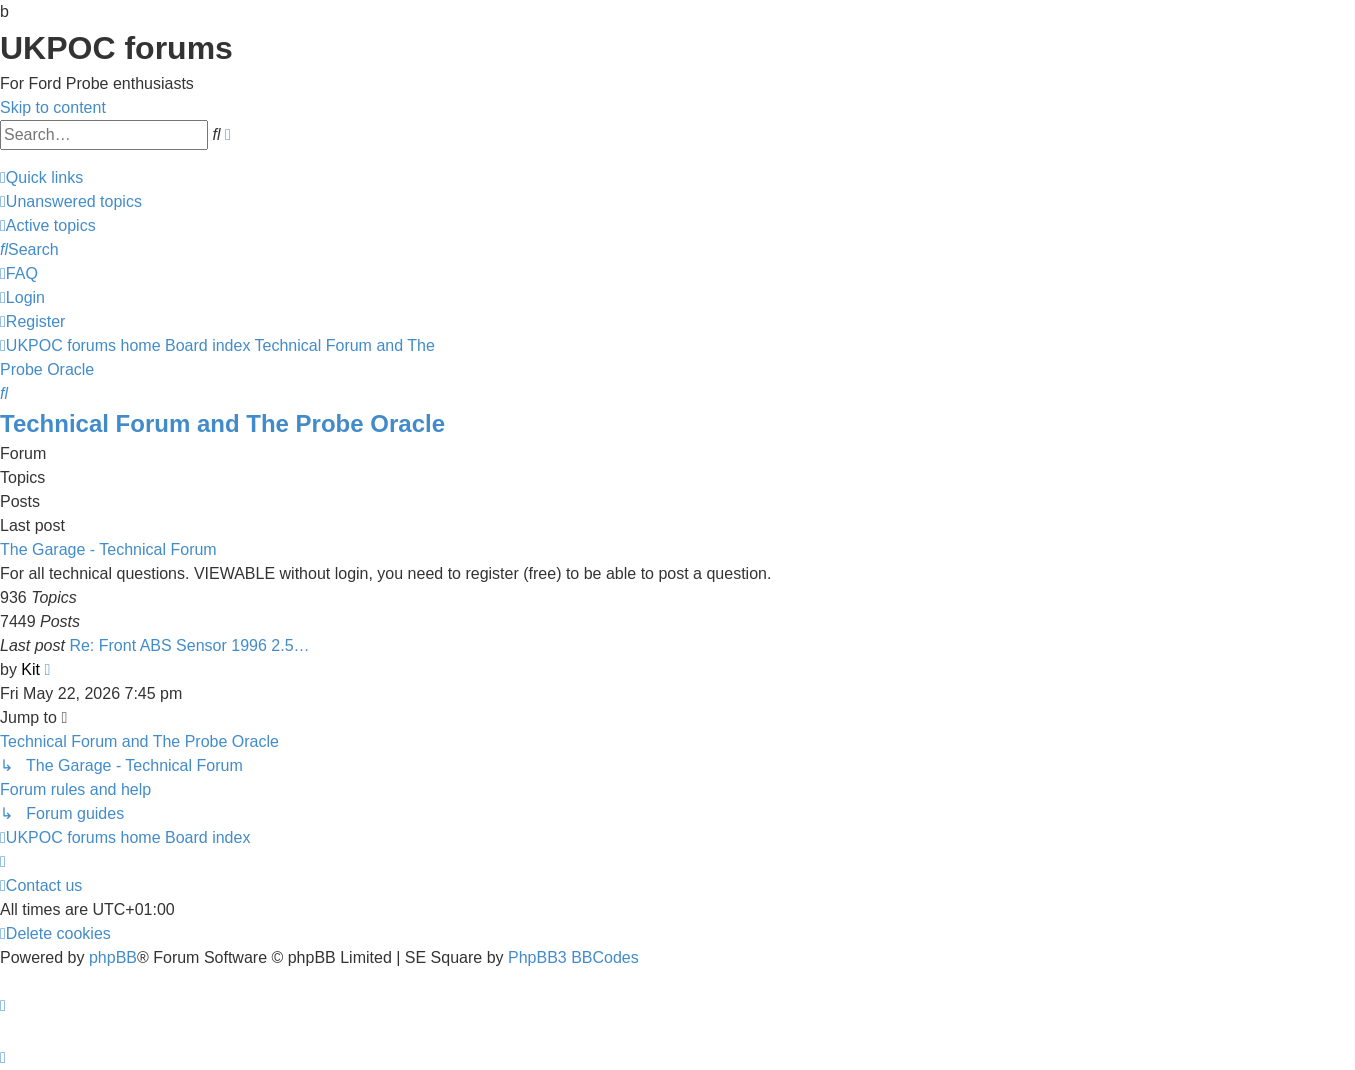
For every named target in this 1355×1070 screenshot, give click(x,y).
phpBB (113, 957)
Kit (30, 669)
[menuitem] (71, 201)
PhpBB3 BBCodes (573, 957)
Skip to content (53, 107)
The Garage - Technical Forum (108, 549)
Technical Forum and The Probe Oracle (222, 423)
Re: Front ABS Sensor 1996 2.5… (189, 645)
